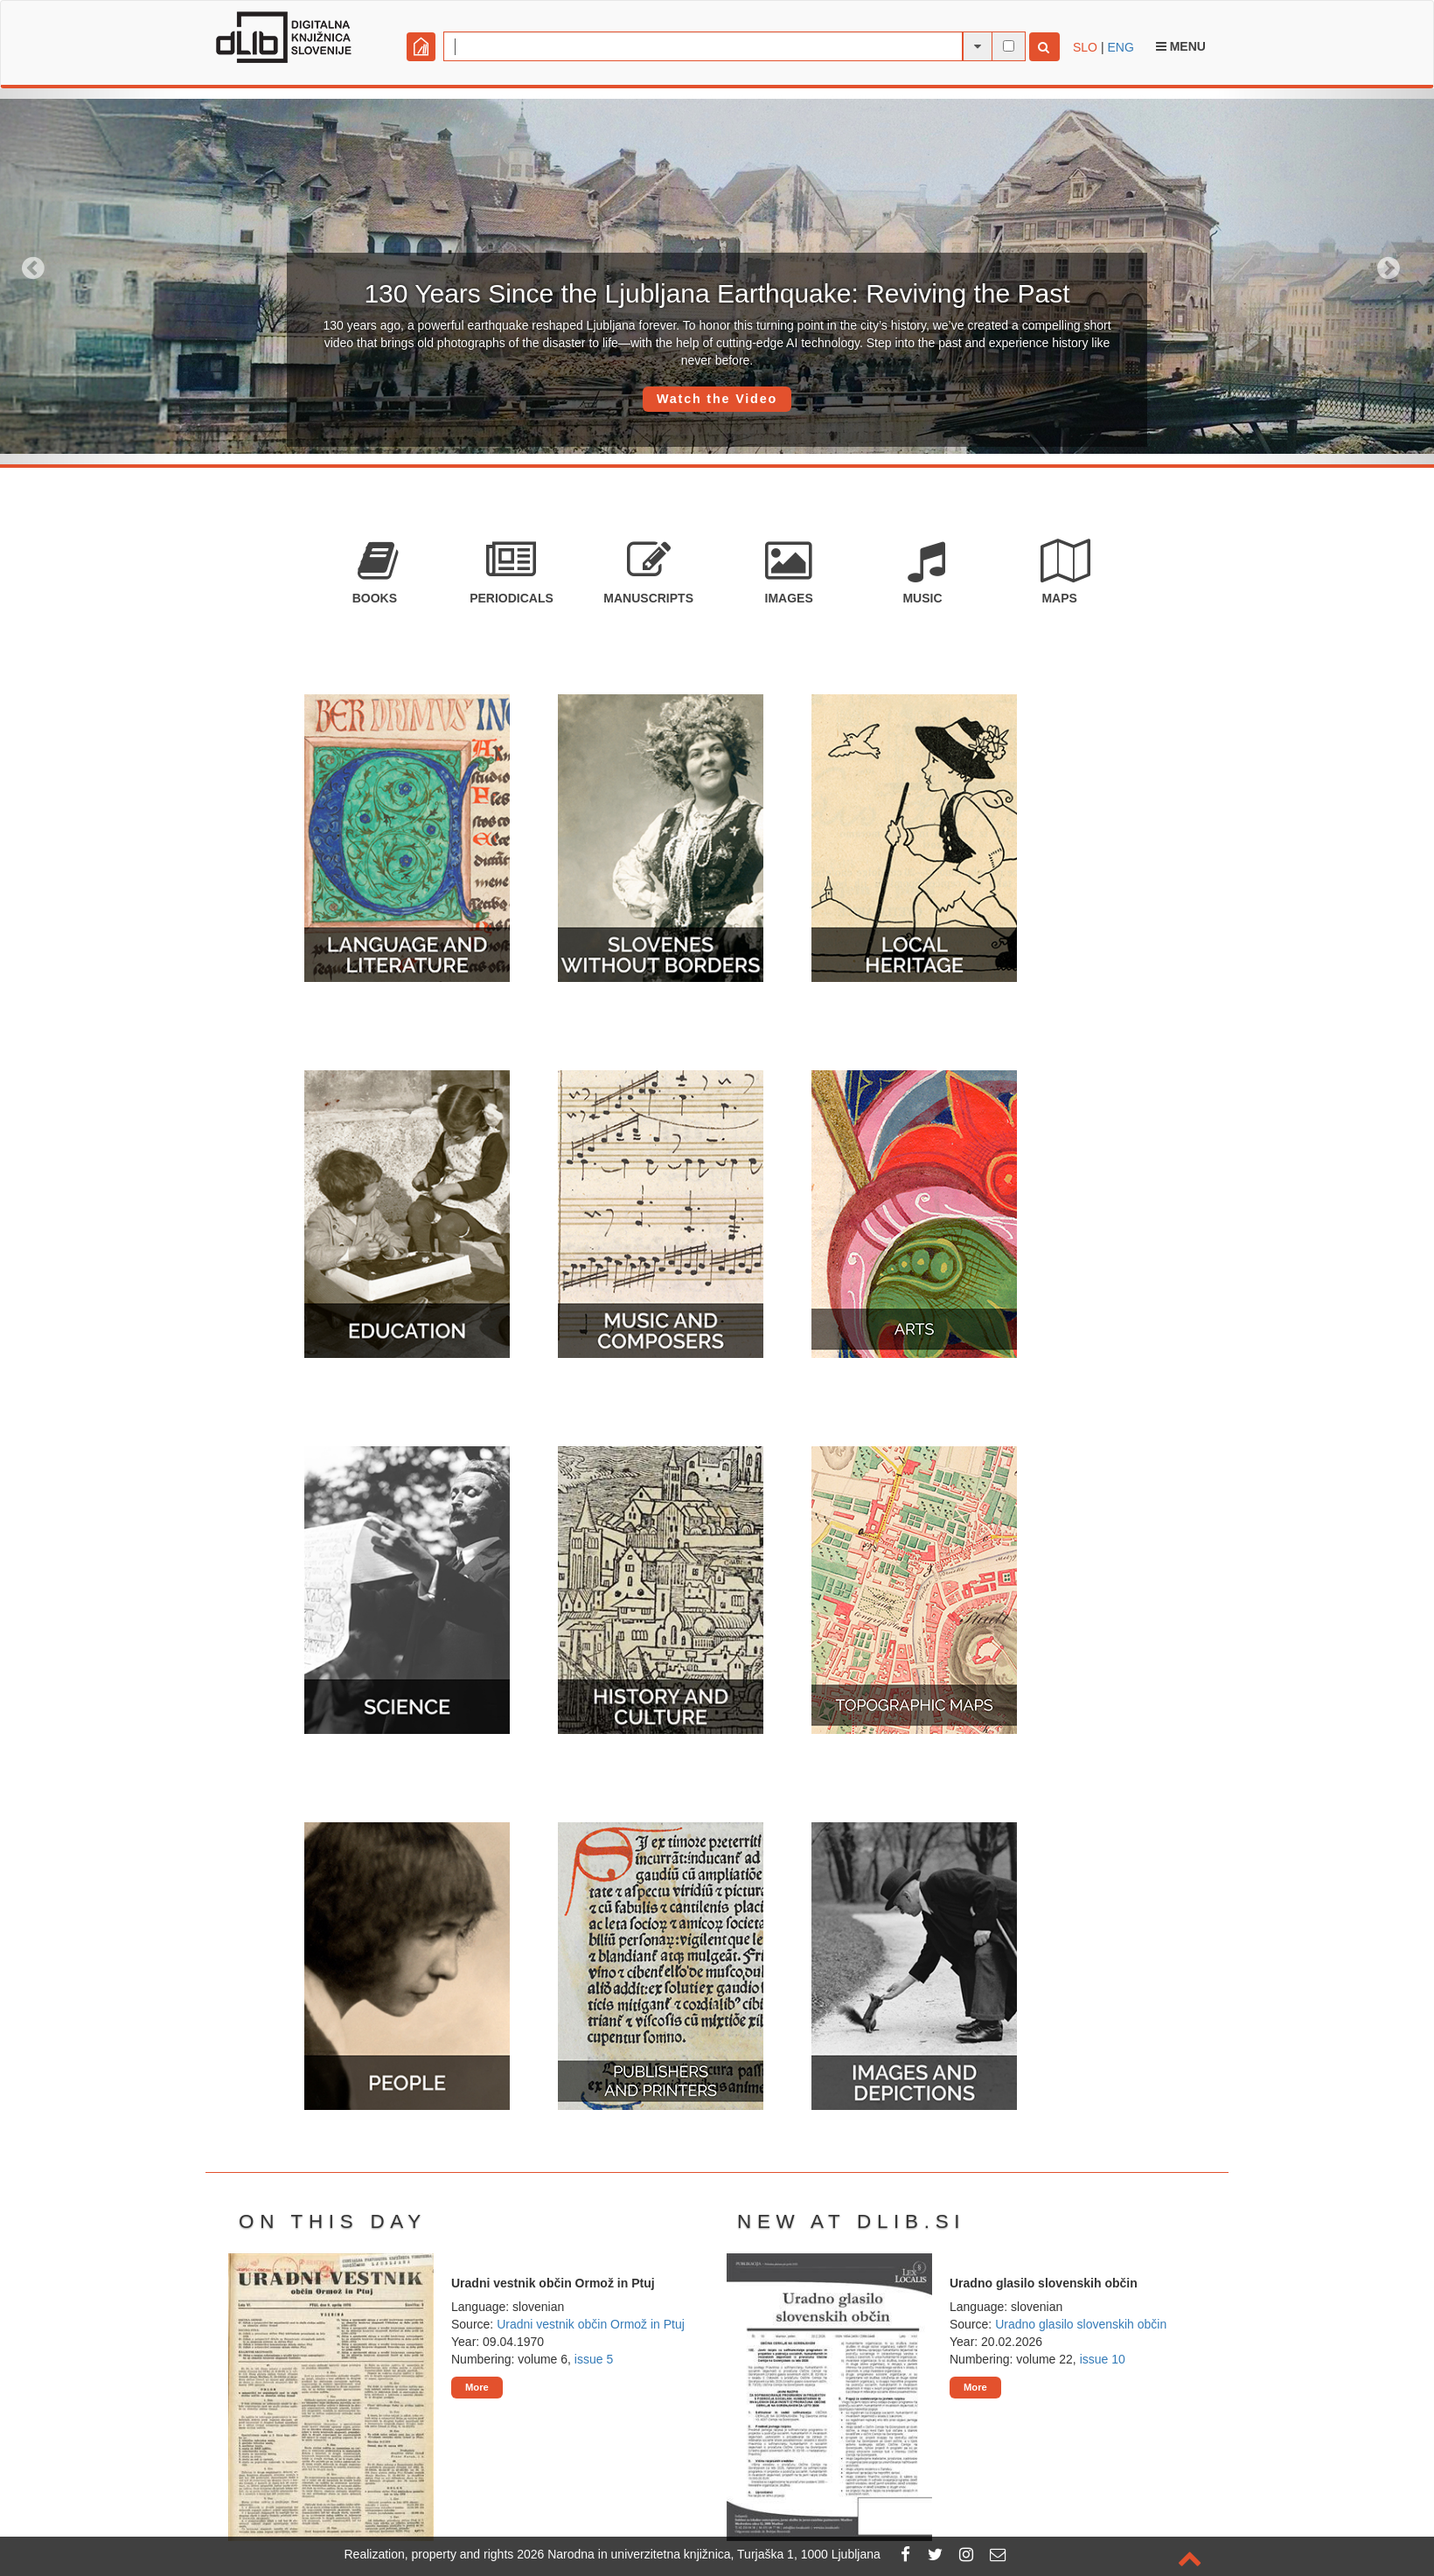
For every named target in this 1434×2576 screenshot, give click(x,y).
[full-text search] (1008, 46)
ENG (1120, 47)
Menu (1181, 46)
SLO (1085, 47)
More (477, 2387)
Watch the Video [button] (717, 399)
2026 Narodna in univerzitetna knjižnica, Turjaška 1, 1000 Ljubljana (699, 2554)
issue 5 (593, 2359)
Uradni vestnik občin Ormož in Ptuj (591, 2324)
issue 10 (1102, 2359)
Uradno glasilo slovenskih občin (1080, 2324)
